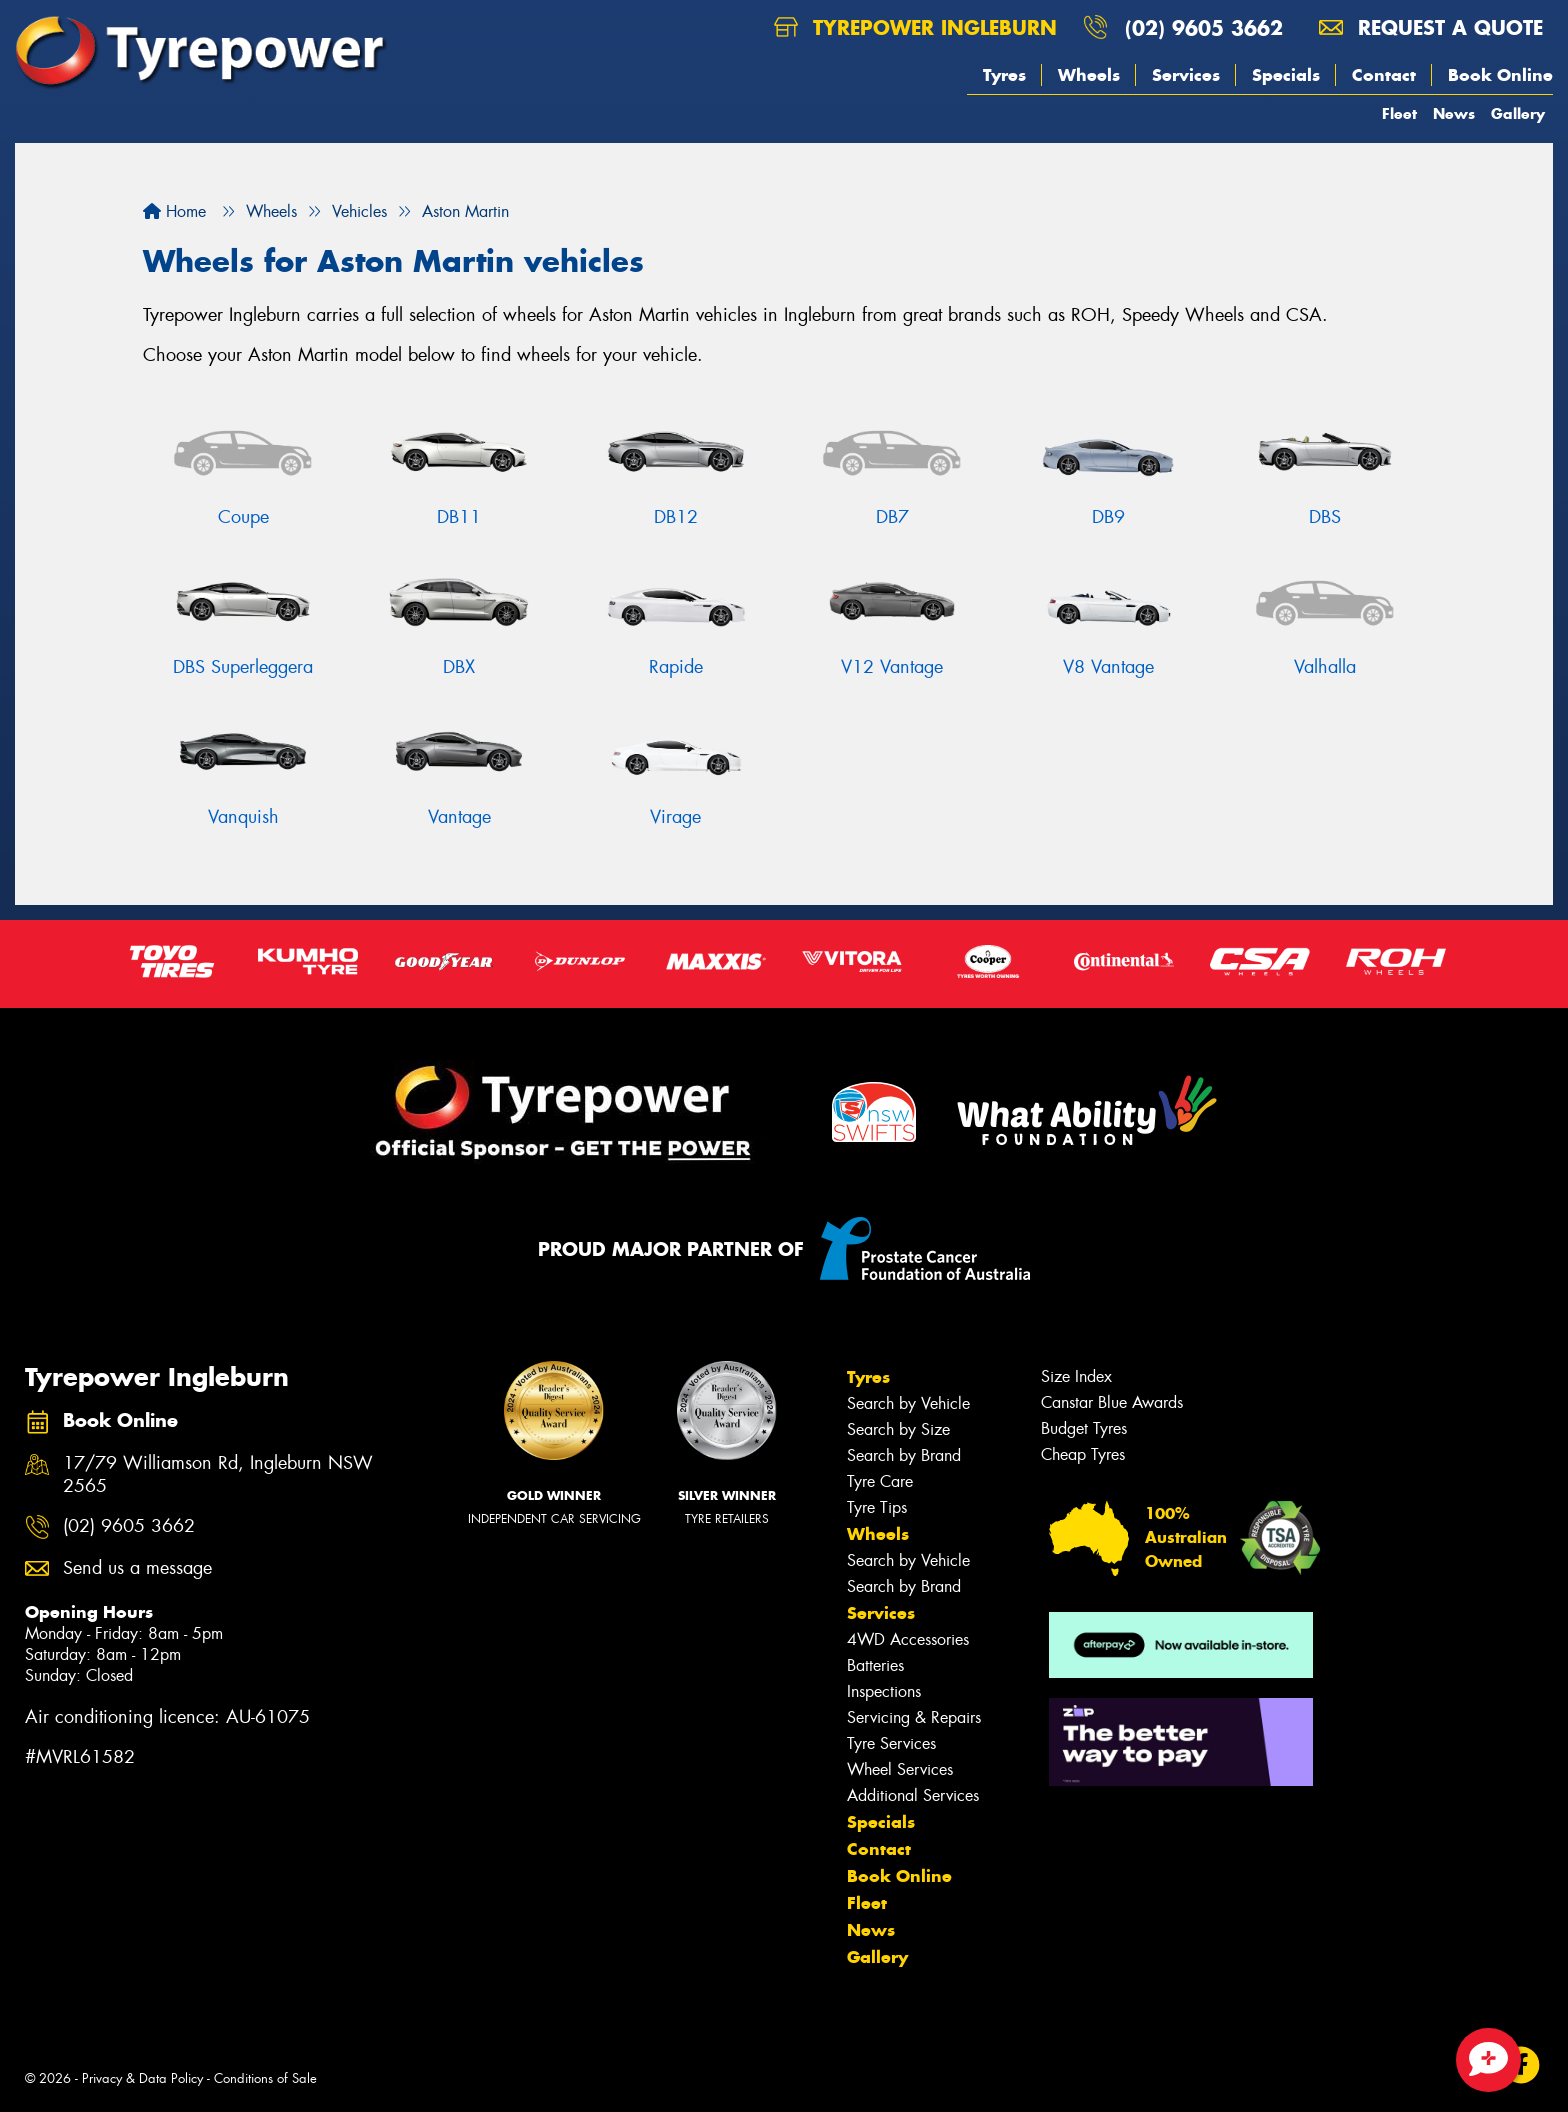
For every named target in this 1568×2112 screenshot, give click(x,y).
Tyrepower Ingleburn (915, 27)
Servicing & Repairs (914, 1717)
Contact (1384, 75)
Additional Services (913, 1795)
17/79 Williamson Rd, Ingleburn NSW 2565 (218, 1475)
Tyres (1004, 75)
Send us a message (137, 1568)
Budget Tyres (1084, 1428)
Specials (1286, 75)
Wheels (1089, 75)
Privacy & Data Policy (142, 2078)
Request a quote (1431, 27)
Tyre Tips (877, 1507)
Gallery (1518, 113)
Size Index (1076, 1376)
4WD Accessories (908, 1639)
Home (174, 211)
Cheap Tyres (1083, 1454)
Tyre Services (891, 1743)
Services (1186, 75)
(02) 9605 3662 (1204, 27)
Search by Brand (904, 1455)
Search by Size (898, 1429)
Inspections (884, 1691)
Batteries (875, 1665)
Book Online (1500, 75)
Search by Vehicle (908, 1403)
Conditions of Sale (265, 2078)
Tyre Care (880, 1481)
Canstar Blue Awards (1112, 1402)
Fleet (1399, 113)
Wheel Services (900, 1769)
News (1454, 113)
